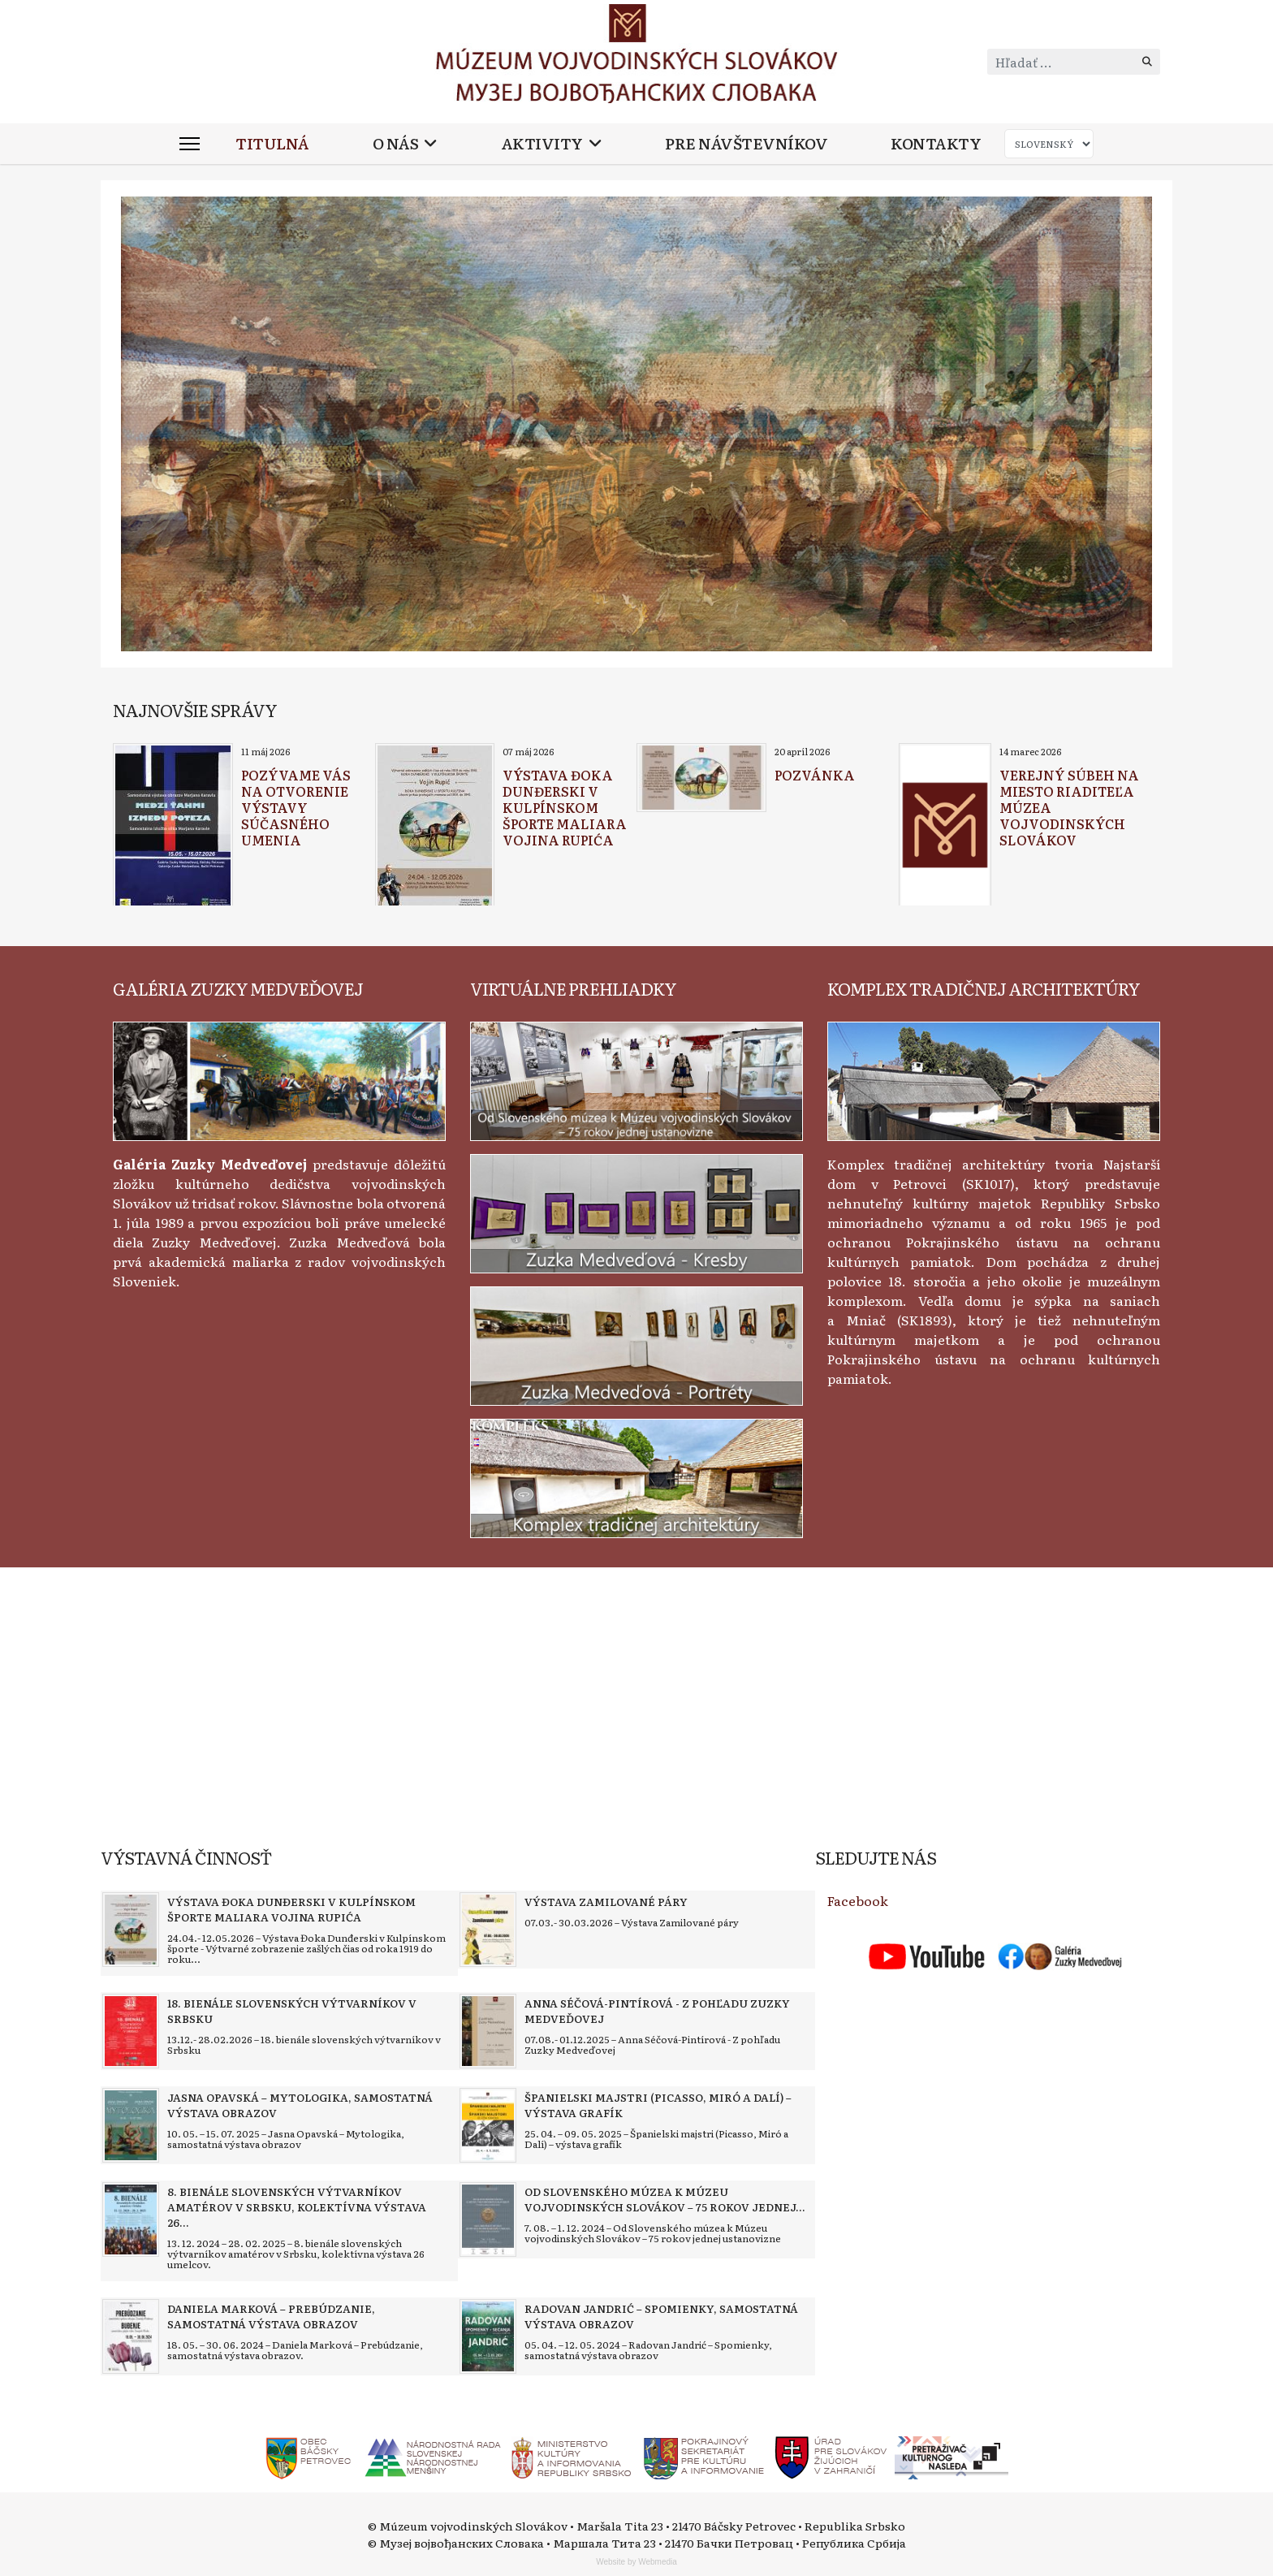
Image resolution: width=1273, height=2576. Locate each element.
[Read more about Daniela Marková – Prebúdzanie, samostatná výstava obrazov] (131, 2336)
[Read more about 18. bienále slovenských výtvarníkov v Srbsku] (131, 2031)
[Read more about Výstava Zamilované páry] (488, 1929)
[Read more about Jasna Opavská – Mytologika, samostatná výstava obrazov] (131, 2125)
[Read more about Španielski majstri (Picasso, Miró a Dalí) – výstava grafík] (488, 2125)
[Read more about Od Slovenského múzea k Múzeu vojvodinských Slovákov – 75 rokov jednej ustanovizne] (488, 2219)
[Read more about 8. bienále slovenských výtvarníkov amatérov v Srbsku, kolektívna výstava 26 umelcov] (131, 2219)
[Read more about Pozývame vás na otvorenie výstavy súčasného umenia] (173, 827)
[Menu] (189, 143)
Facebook (857, 1900)
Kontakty (936, 143)
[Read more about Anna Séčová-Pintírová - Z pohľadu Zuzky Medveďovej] (488, 2031)
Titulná (272, 143)
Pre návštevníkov (746, 143)
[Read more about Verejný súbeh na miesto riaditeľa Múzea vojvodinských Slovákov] (945, 827)
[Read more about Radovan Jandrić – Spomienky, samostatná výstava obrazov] (488, 2336)
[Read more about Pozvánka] (701, 778)
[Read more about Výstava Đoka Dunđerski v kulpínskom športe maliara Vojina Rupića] (435, 827)
